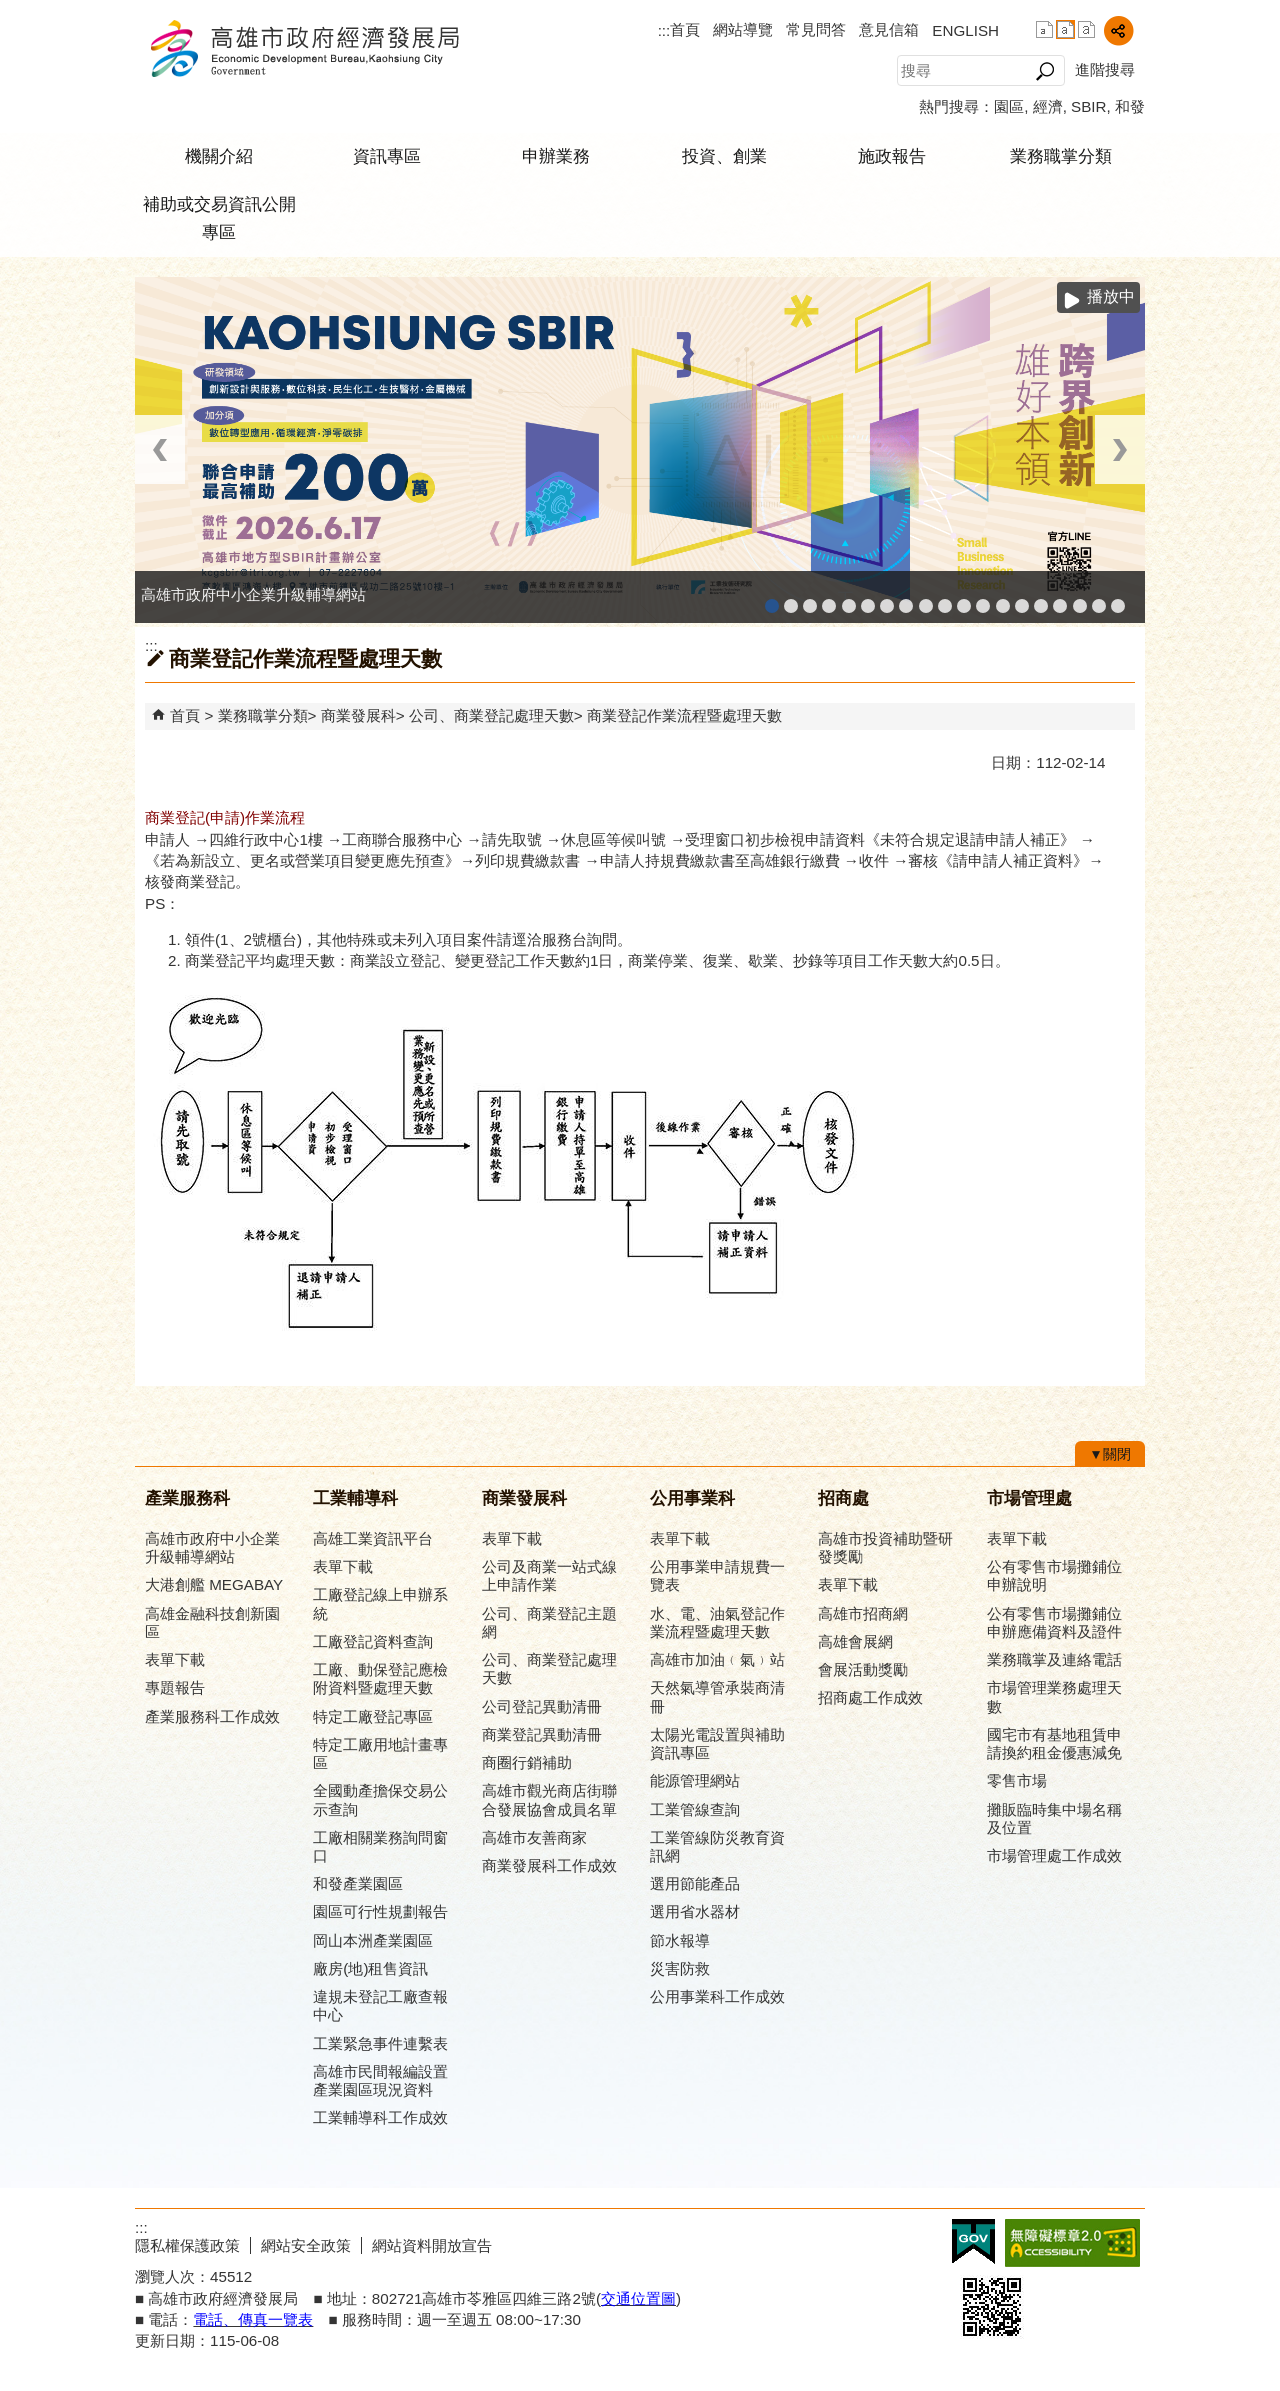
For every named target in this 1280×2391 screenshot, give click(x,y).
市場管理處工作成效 (1054, 1855)
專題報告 (175, 1687)
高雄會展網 (1060, 599)
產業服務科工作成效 (212, 1716)
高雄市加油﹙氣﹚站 (717, 1659)
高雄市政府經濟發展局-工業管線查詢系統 (945, 599)
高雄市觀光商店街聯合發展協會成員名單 (549, 1799)
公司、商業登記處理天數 (491, 715)
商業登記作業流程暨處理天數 (684, 715)
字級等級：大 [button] (1086, 29)
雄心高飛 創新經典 (1099, 599)
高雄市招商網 (863, 1613)
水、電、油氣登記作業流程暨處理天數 (717, 1622)
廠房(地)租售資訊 (370, 1968)
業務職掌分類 (1061, 156)
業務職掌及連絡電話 (1054, 1659)
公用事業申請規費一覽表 (717, 1575)
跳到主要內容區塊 (10, 10)
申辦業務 (556, 156)
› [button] (1120, 449)
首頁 (685, 29)
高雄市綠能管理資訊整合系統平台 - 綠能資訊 (983, 599)
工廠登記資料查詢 (373, 1641)
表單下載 (175, 1659)
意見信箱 (889, 29)
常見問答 (816, 29)
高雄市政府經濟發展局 (304, 48)
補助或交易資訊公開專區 (219, 218)
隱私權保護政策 (187, 2245)
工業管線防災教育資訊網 (964, 599)
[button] (1044, 71)
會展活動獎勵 (863, 1669)
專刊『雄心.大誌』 (1080, 599)
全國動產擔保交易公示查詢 (380, 1799)
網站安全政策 (306, 2245)
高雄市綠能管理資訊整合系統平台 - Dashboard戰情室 (1003, 599)
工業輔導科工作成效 (380, 2117)
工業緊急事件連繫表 (380, 2043)
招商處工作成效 (870, 1697)
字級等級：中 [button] (1065, 29)
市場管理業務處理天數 (1054, 1696)
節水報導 (680, 1940)
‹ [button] (160, 449)
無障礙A (1072, 2243)
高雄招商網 (1041, 599)
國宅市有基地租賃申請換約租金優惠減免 (1054, 1743)
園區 (1009, 106)
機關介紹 (219, 156)
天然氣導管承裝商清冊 (717, 1696)
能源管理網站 (695, 1780)
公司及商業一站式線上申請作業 (549, 1575)
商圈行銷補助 (527, 1762)
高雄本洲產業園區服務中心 (887, 599)
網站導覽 (743, 29)
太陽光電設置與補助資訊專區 (717, 1743)
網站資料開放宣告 (432, 2245)
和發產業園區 (849, 599)
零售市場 (1017, 1780)
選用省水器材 (695, 1911)
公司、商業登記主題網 (906, 599)
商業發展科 (358, 715)
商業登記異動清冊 (542, 1734)
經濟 (1048, 106)
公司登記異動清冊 (542, 1706)
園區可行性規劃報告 (380, 1911)
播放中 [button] (1111, 296)
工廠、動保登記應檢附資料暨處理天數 (380, 1678)
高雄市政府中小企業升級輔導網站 (772, 599)
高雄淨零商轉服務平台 (1022, 599)
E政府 (973, 2241)
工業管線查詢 (695, 1809)
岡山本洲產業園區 (373, 1940)
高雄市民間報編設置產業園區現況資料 (380, 2080)
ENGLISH (965, 30)
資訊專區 (387, 156)
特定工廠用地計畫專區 (380, 1753)
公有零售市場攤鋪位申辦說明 (1054, 1575)
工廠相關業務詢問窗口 (380, 1846)
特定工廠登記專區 (373, 1716)
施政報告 (892, 156)
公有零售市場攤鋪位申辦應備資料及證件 (1054, 1622)
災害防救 (680, 1968)
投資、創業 (724, 156)
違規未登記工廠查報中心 (380, 2005)
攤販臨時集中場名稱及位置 (1054, 1818)
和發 (1130, 106)
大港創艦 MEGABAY (214, 1584)
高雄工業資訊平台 (868, 599)
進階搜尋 (1105, 69)
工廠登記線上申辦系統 (829, 599)
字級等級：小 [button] (1044, 29)
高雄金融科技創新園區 (810, 599)
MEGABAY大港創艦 (791, 599)
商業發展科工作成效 (549, 1865)
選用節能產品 (695, 1883)
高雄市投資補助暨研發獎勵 (885, 1547)
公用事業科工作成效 (717, 1996)
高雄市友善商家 (926, 599)
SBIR (1088, 106)
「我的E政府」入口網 (1118, 599)
